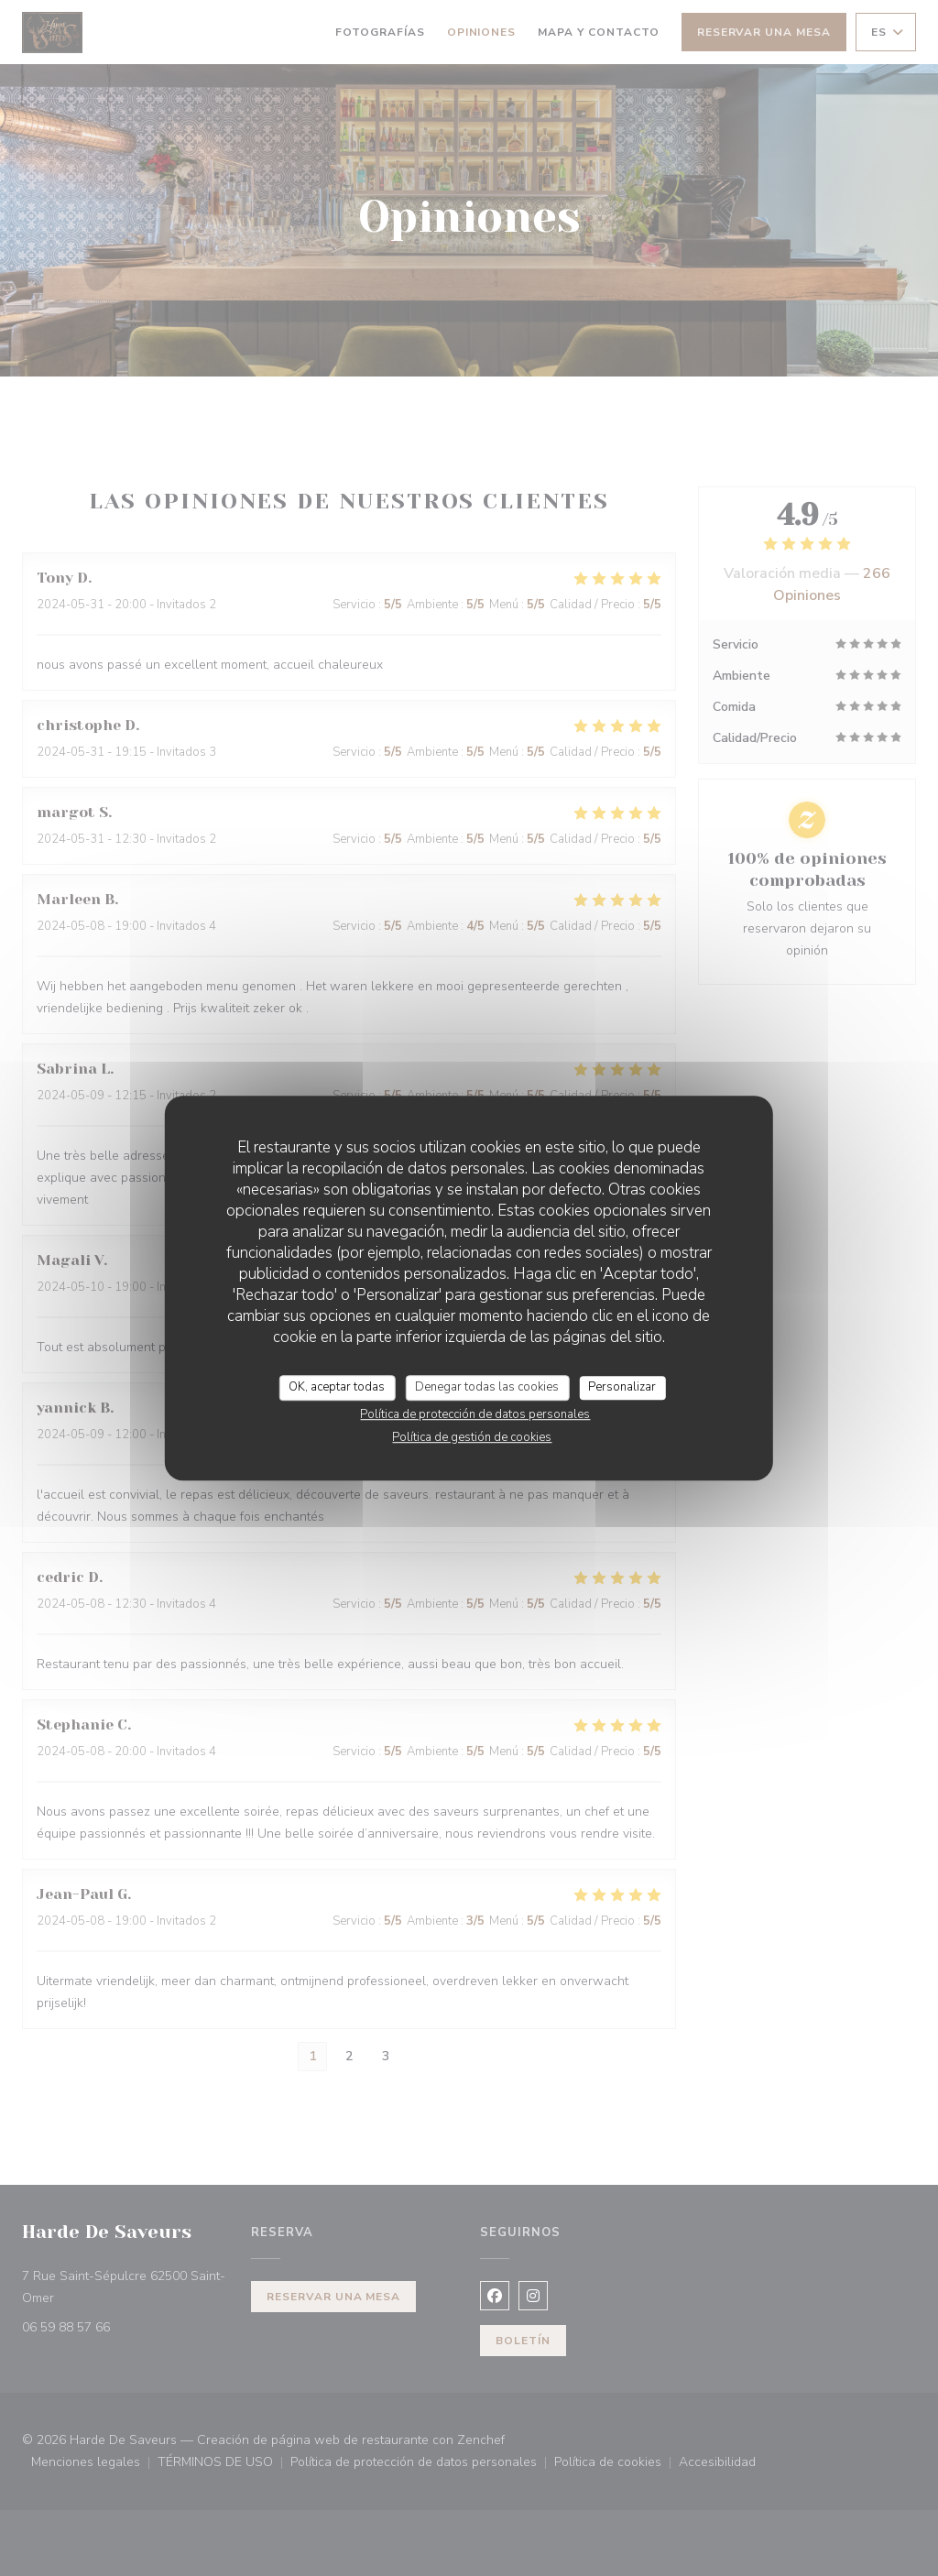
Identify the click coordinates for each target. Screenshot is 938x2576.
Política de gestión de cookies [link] (471, 1437)
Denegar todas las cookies (487, 1387)
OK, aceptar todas (337, 1387)
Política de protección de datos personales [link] (475, 1414)
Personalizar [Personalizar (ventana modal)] (622, 1387)
